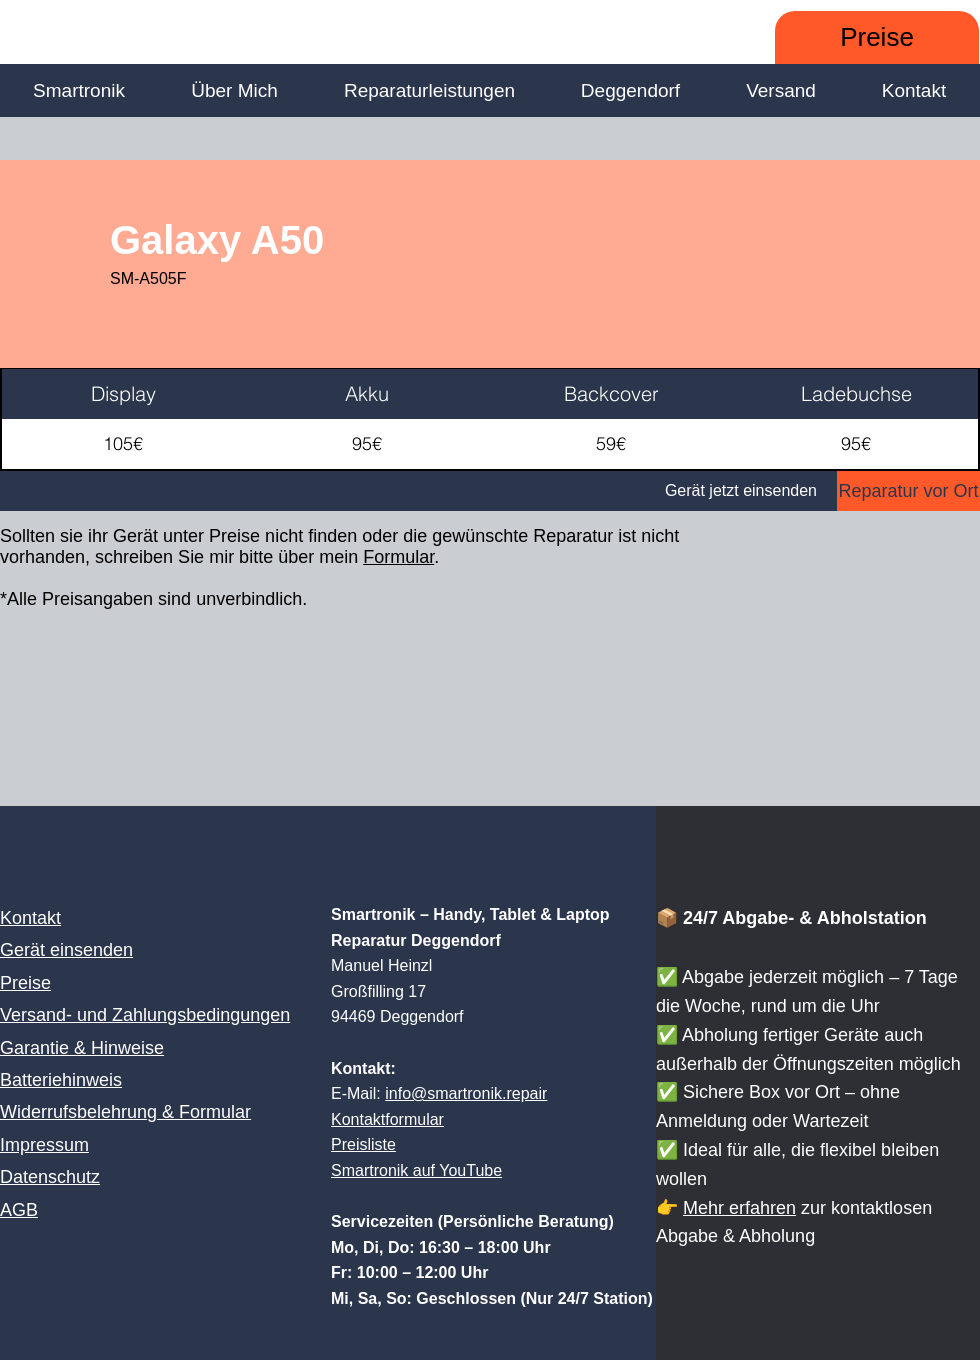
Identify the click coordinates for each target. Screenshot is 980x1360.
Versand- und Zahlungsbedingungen (145, 1015)
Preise (25, 983)
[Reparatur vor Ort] (908, 491)
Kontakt (30, 918)
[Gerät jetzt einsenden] (418, 491)
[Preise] (877, 37)
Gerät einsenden (66, 950)
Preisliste (363, 1144)
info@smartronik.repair (466, 1093)
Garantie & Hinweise (82, 1048)
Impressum (44, 1145)
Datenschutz (50, 1177)
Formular (398, 557)
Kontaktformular (387, 1119)
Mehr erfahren (739, 1208)
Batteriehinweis (61, 1080)
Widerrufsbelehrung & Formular (125, 1112)
